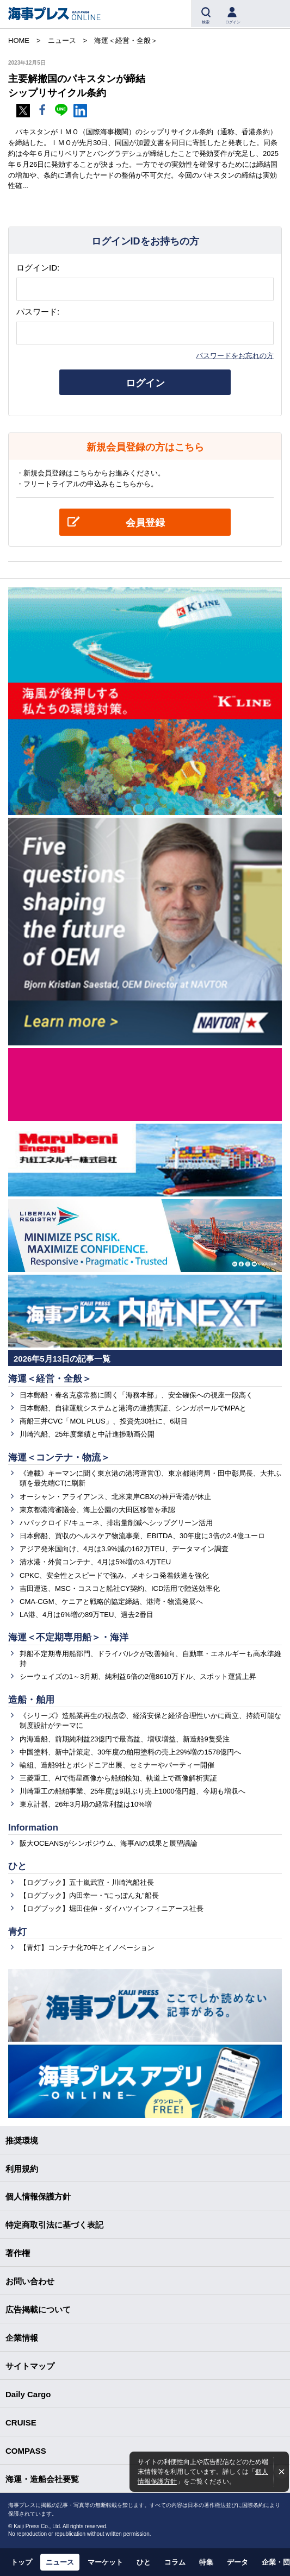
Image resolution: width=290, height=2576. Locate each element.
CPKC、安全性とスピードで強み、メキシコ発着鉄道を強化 (114, 1575)
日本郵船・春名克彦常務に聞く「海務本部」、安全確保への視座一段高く (136, 1395)
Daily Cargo (28, 2394)
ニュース (60, 2562)
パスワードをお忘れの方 (235, 356)
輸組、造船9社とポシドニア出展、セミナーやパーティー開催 (117, 1765)
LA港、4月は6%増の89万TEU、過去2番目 (86, 1614)
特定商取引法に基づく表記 (54, 2224)
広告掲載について (38, 2309)
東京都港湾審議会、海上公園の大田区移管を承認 (97, 1510)
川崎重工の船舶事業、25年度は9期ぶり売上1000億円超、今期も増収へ (132, 1791)
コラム (175, 2562)
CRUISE (20, 2422)
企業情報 (21, 2337)
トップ (21, 2562)
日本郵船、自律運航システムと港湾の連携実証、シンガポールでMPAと (133, 1408)
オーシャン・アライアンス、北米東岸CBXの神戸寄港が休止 (115, 1497)
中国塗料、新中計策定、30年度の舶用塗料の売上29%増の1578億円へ (130, 1752)
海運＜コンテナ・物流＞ (59, 1457)
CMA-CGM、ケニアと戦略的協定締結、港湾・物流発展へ (111, 1601)
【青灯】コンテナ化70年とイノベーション (87, 1948)
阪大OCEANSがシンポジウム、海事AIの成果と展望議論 (109, 1843)
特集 (206, 2562)
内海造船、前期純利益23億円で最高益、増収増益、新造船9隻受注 (125, 1739)
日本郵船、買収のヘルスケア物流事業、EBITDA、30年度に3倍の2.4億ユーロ (142, 1536)
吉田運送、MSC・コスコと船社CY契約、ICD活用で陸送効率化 (120, 1588)
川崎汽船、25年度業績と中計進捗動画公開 (87, 1434)
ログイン (145, 383)
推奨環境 (21, 2140)
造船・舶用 (31, 1700)
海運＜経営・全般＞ (49, 1379)
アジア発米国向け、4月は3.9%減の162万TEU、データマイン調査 (124, 1549)
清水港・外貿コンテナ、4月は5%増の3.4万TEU (95, 1562)
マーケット (105, 2562)
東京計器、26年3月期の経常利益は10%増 (86, 1804)
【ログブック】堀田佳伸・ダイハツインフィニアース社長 (111, 1908)
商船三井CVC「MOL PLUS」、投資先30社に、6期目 (104, 1421)
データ (237, 2562)
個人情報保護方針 (38, 2196)
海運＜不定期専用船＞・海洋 (68, 1637)
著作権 (17, 2253)
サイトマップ (29, 2366)
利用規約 (21, 2168)
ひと (17, 1866)
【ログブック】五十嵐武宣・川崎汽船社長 (87, 1882)
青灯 (17, 1932)
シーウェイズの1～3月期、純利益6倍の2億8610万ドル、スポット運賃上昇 (138, 1676)
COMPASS (25, 2450)
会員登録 (145, 522)
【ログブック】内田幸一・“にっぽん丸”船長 (89, 1895)
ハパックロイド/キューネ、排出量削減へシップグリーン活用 (116, 1523)
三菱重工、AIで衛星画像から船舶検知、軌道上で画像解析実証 (118, 1778)
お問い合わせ (29, 2281)
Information (33, 1827)
